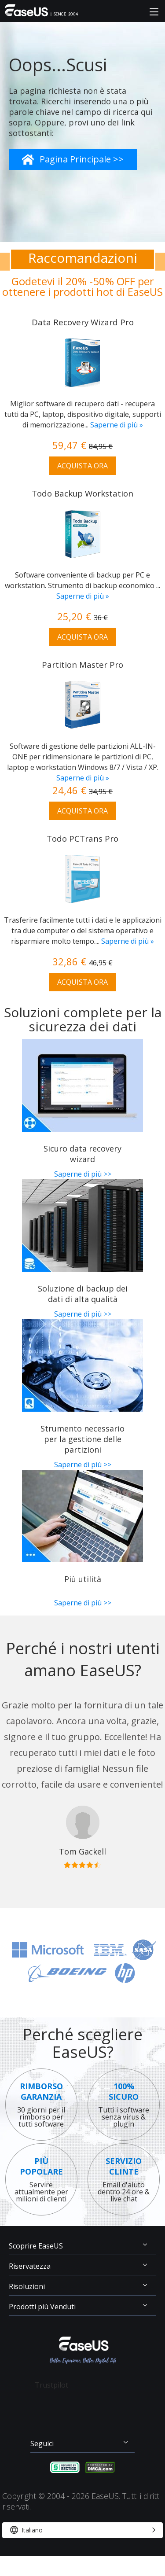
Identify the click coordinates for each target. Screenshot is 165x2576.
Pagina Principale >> (82, 159)
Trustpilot (51, 2385)
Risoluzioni (27, 2286)
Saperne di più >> (82, 1174)
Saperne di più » (116, 425)
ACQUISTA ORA (82, 466)
